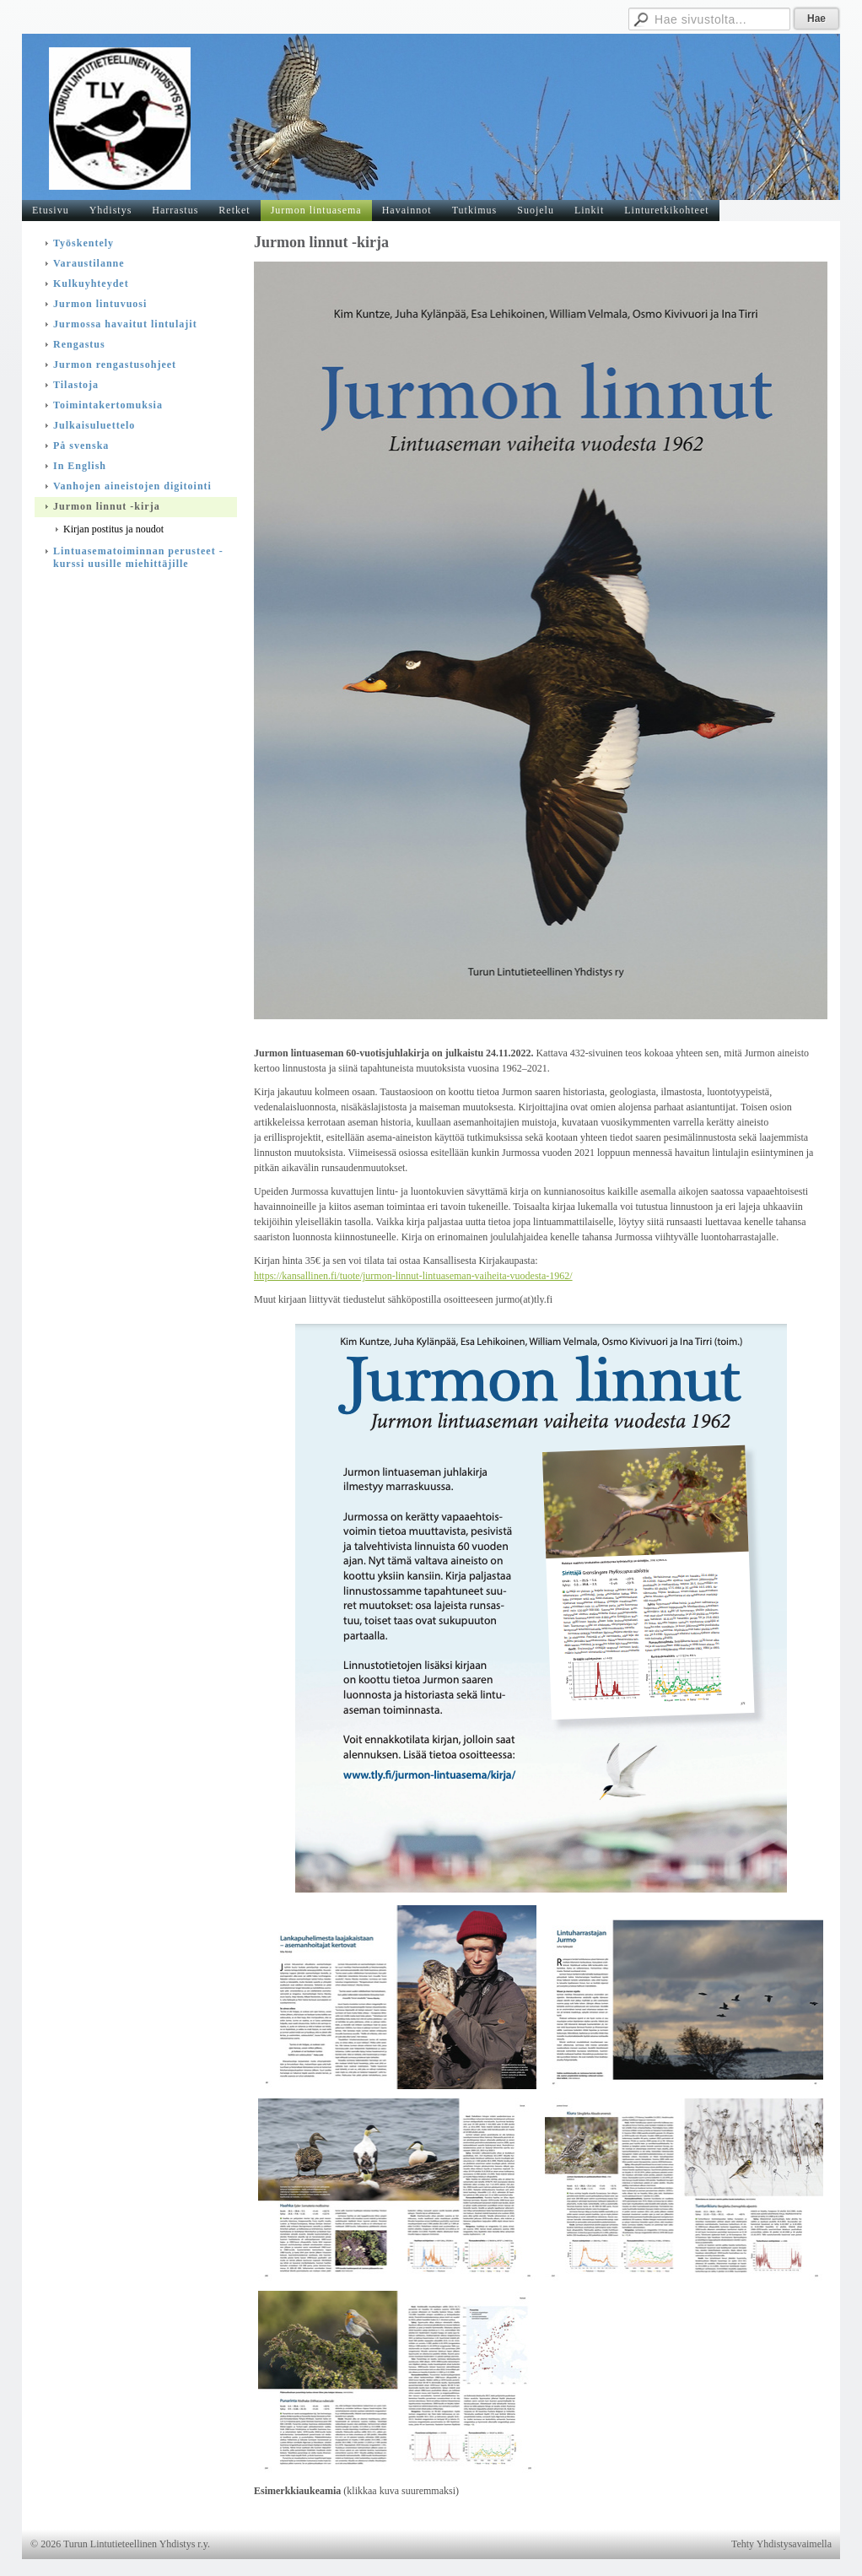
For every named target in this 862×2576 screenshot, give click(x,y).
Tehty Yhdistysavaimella (781, 2544)
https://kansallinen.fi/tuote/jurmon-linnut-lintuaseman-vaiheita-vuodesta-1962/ (413, 1276)
